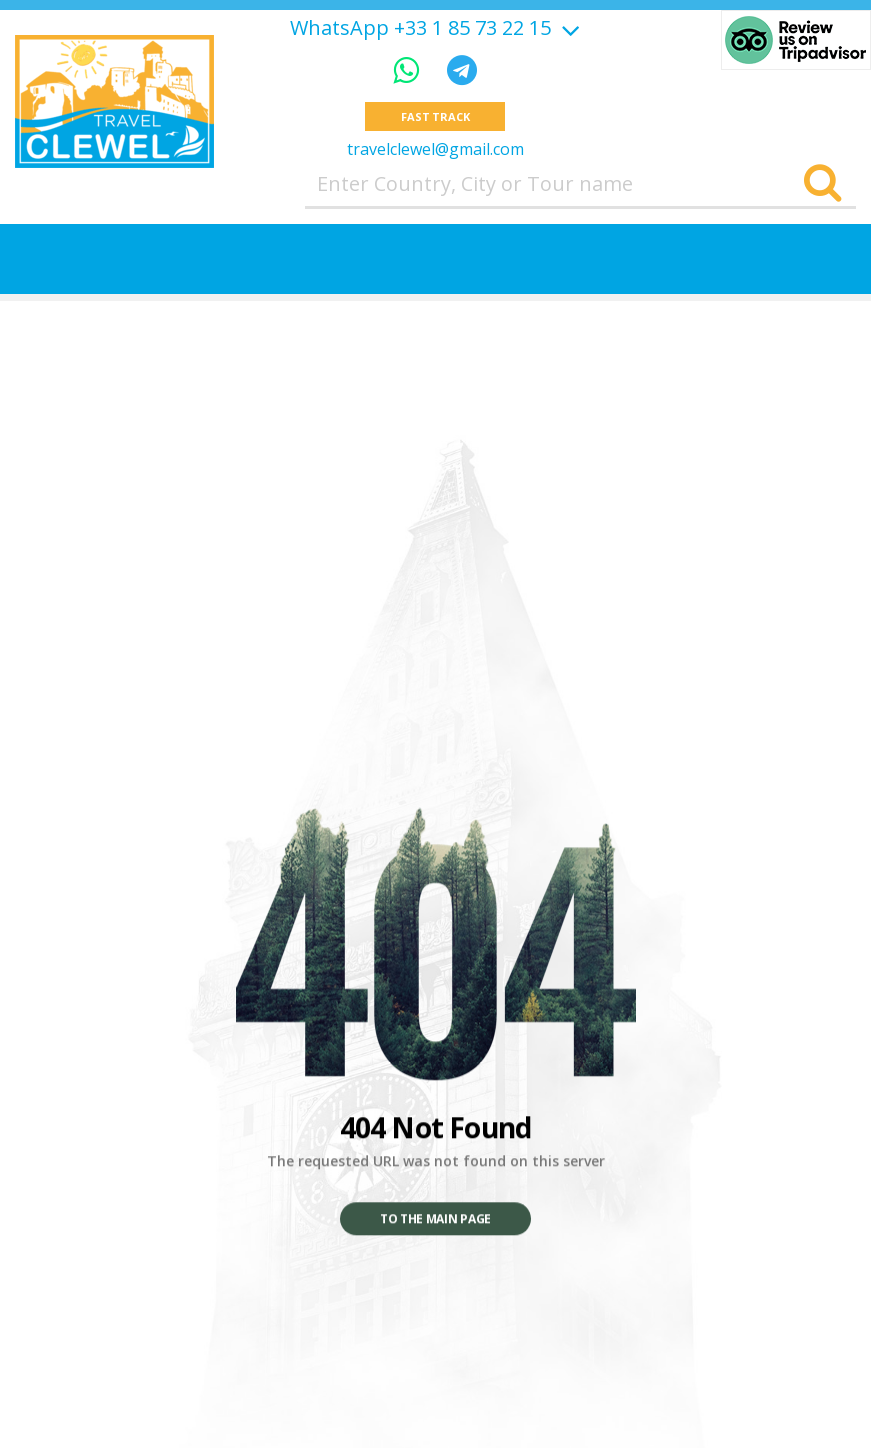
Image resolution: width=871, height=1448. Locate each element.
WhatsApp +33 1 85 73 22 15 (420, 28)
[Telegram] (462, 69)
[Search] (822, 184)
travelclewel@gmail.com (435, 149)
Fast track (435, 116)
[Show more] (568, 27)
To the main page (435, 1219)
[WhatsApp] (410, 69)
